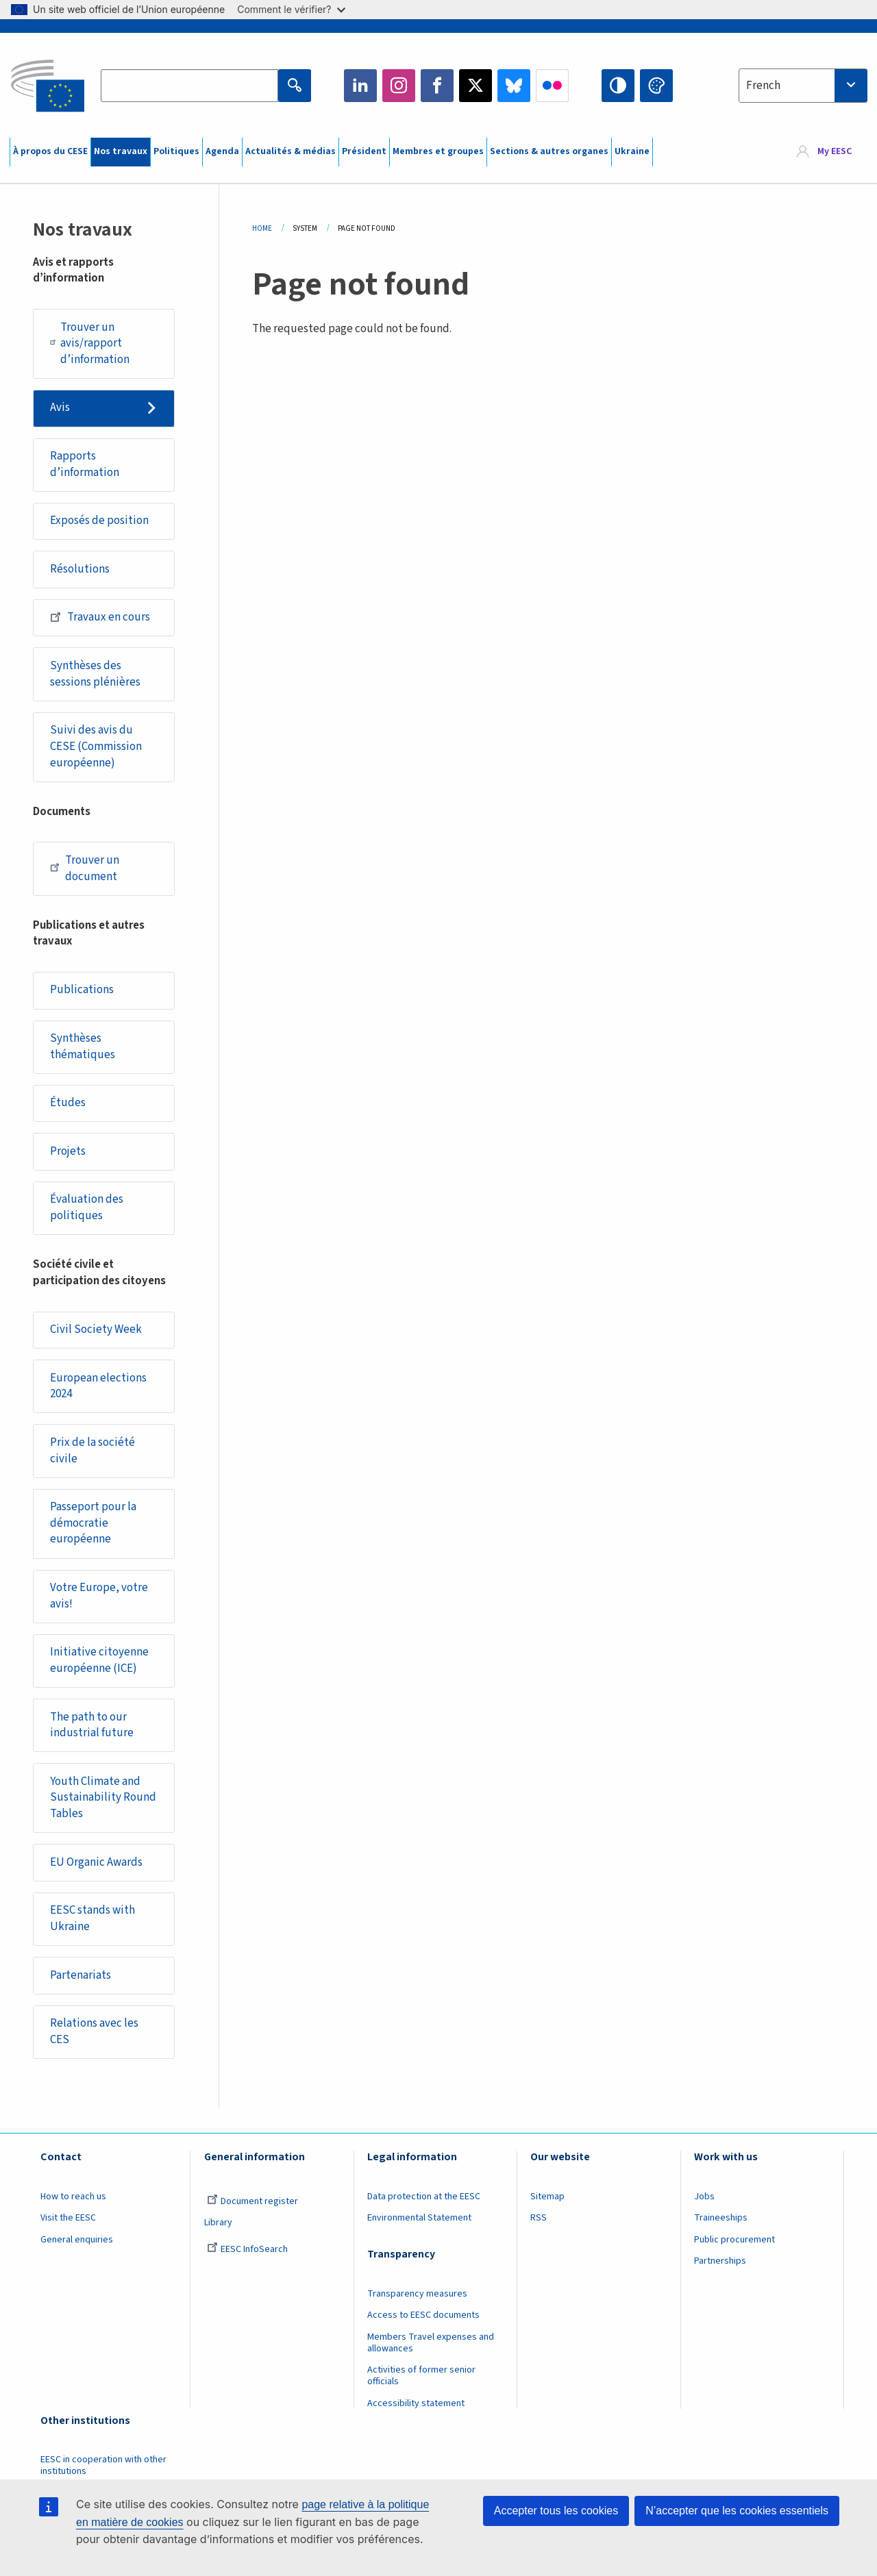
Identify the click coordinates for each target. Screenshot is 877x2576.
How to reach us (73, 2196)
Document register (252, 2201)
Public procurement (734, 2240)
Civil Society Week (96, 1329)
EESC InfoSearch (247, 2249)
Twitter (475, 85)
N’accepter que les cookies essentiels (736, 2510)
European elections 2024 (98, 1386)
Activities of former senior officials (421, 2375)
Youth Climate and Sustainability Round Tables (103, 1797)
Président (364, 151)
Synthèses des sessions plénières (95, 674)
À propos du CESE (50, 151)
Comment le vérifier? (291, 9)
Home (262, 228)
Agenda (222, 151)
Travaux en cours (100, 617)
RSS (538, 2218)
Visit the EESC (68, 2218)
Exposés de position (99, 520)
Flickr (552, 85)
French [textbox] (763, 85)
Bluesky (513, 85)
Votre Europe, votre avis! (99, 1595)
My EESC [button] (834, 152)
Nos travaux (120, 151)
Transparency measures (417, 2294)
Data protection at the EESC (423, 2196)
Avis (60, 407)
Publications (82, 989)
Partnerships (720, 2261)
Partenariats (80, 1975)
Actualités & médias (290, 151)
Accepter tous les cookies (556, 2510)
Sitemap (547, 2196)
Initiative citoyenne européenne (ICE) (99, 1660)
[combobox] (803, 85)
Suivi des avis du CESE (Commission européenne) (96, 746)
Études (68, 1103)
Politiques (176, 151)
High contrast (618, 85)
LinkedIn (360, 85)
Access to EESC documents (423, 2315)
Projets (68, 1151)
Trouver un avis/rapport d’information (89, 343)
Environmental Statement (419, 2218)
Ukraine (632, 151)
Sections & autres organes (549, 151)
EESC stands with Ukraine (92, 1918)
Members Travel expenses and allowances (430, 2342)
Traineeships (721, 2218)
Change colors (656, 85)
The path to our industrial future (92, 1725)
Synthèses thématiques (82, 1046)
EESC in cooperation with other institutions (103, 2465)
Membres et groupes (438, 151)
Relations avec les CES (94, 2031)
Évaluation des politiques (86, 1207)
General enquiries (76, 2240)
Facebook (437, 85)
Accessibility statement (416, 2403)
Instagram (398, 85)
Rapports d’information (84, 464)
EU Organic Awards (96, 1862)
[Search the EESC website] (189, 85)
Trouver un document (84, 868)
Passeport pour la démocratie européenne (93, 1523)
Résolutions (80, 569)
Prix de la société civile (92, 1450)
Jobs (704, 2196)
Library (218, 2222)
